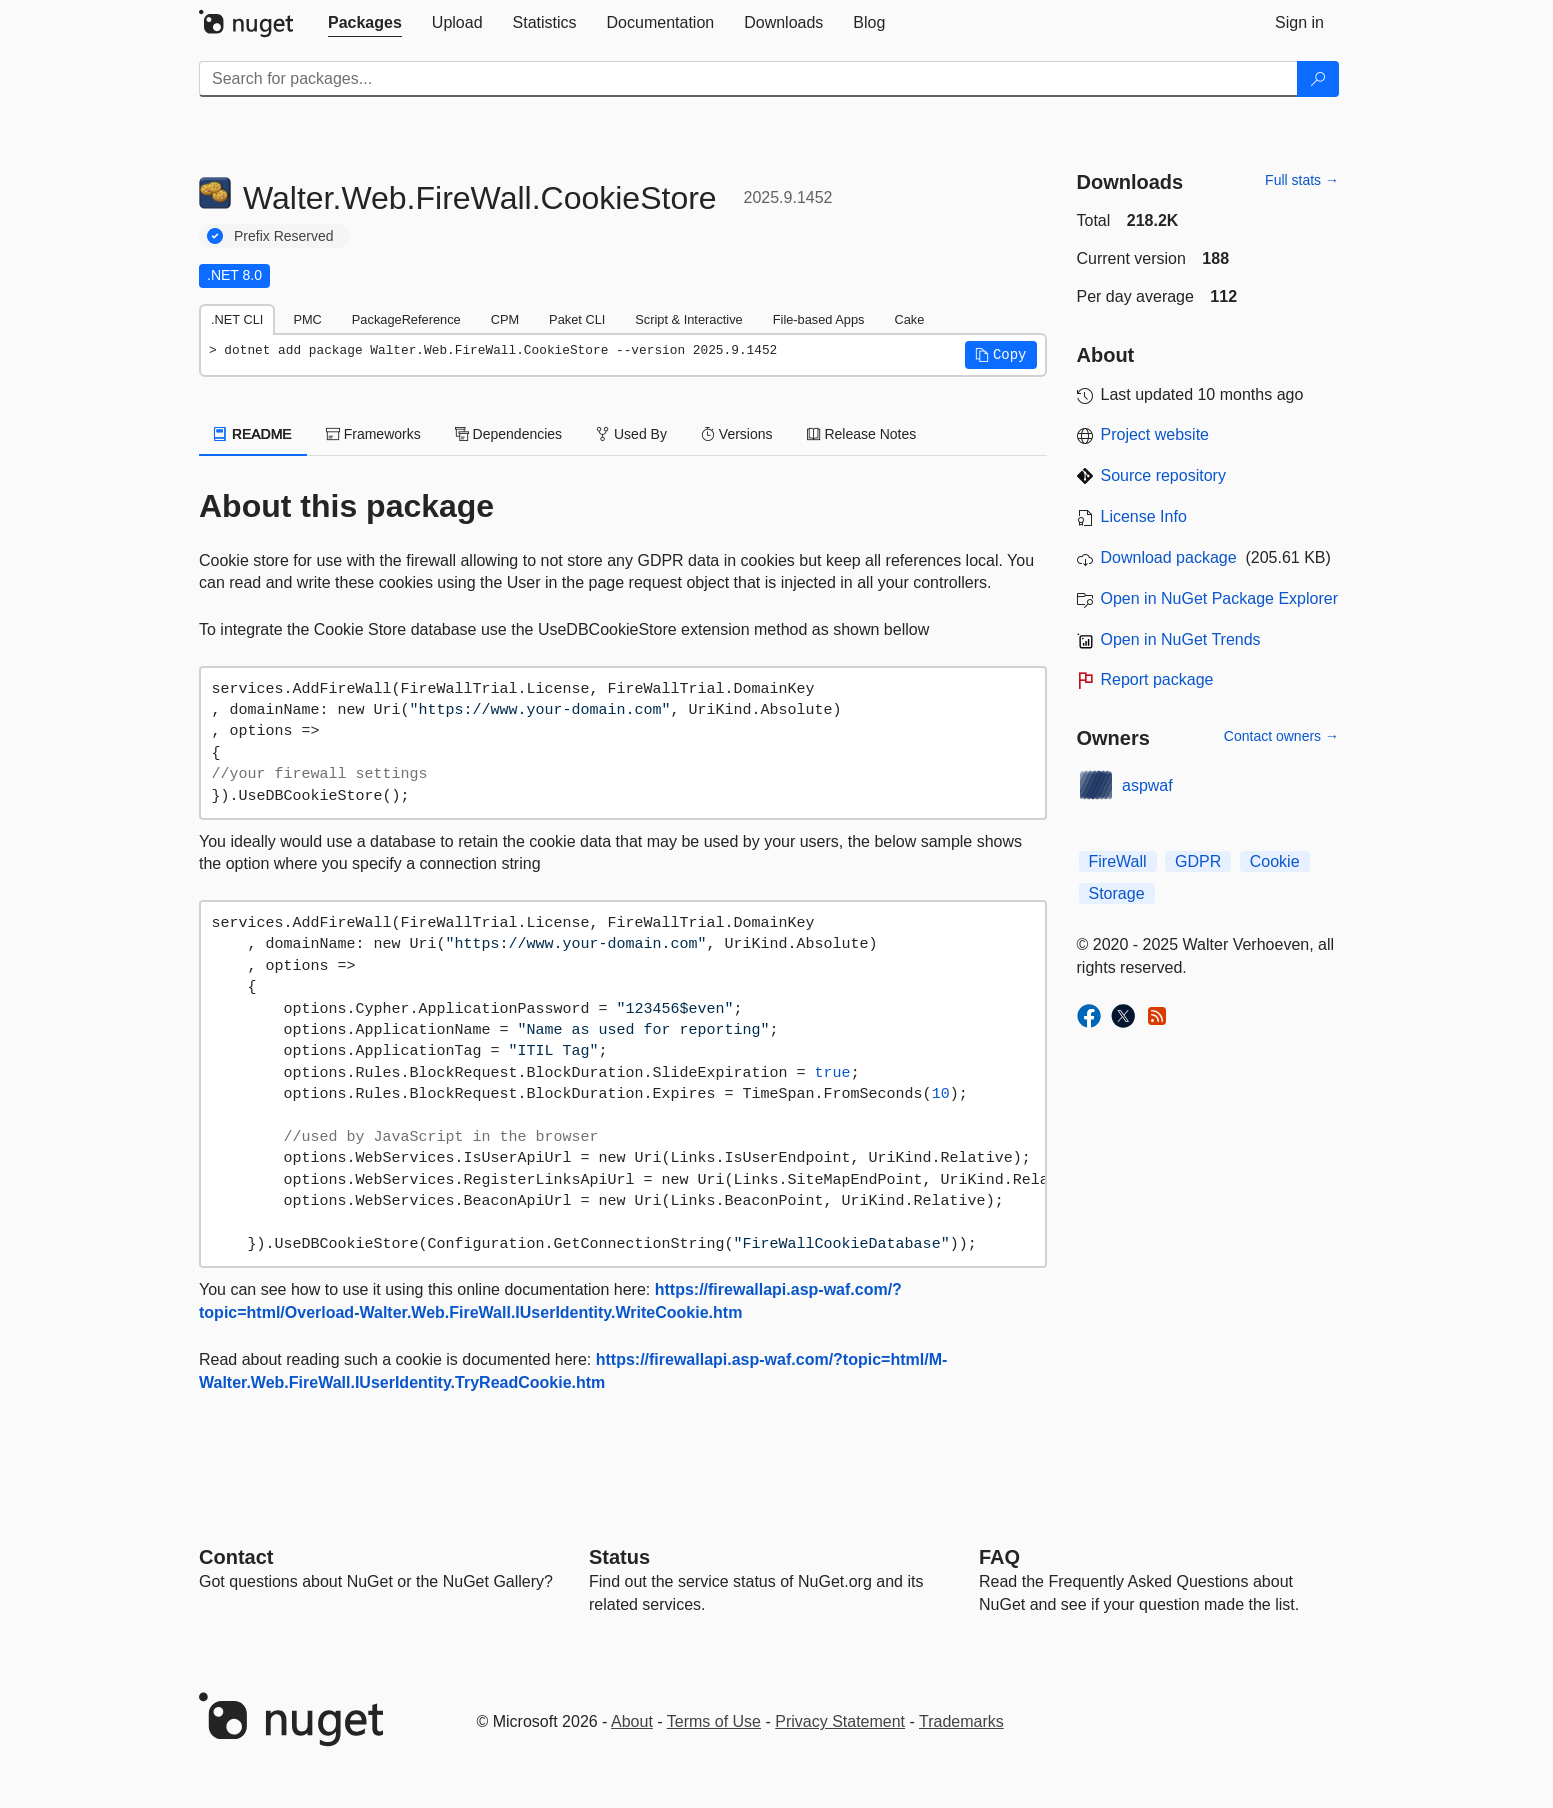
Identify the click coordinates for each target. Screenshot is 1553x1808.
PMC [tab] (307, 319)
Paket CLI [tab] (577, 319)
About (632, 1721)
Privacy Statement (840, 1721)
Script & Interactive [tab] (688, 319)
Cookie (1275, 861)
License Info (1144, 516)
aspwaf (1147, 785)
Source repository (1163, 475)
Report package (1157, 679)
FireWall (1118, 861)
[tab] (365, 23)
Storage (1117, 893)
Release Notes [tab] (862, 434)
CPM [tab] (505, 319)
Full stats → (1302, 180)
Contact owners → (1281, 736)
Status (619, 1557)
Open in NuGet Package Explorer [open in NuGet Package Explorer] (1219, 598)
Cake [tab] (909, 319)
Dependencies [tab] (508, 434)
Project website (1155, 434)
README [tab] (253, 434)
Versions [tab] (737, 434)
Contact (236, 1557)
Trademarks (961, 1721)
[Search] (1318, 79)
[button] (1001, 355)
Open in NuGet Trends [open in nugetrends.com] (1181, 639)
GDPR (1198, 861)
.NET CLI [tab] (237, 319)
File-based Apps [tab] (819, 319)
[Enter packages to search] (748, 79)
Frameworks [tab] (373, 434)
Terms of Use (714, 1721)
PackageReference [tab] (406, 319)
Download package (1169, 557)
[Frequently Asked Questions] (999, 1557)
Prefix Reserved (284, 236)
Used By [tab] (631, 434)
